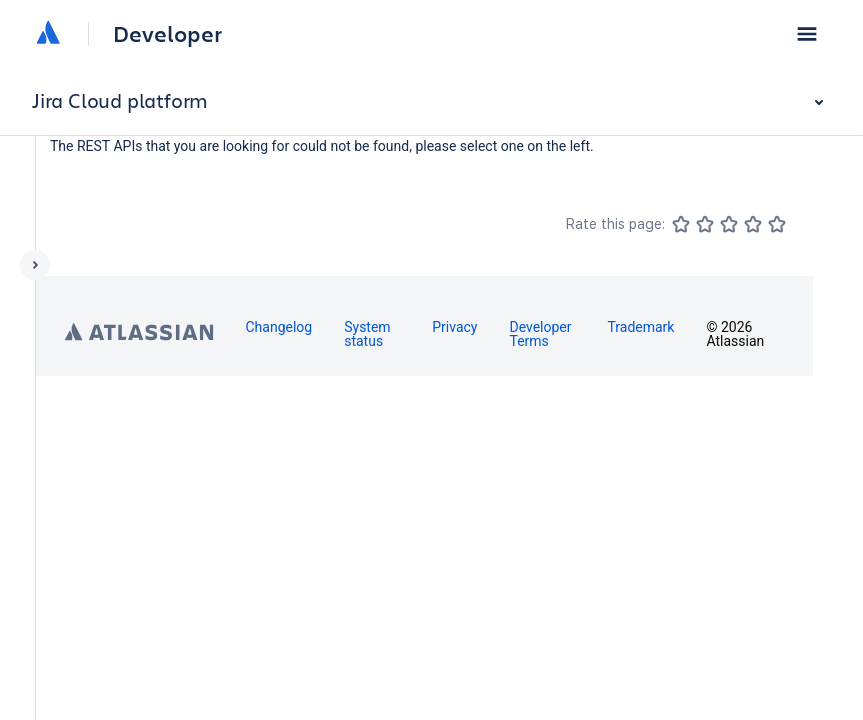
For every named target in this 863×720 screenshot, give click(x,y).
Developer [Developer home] (167, 34)
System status (367, 334)
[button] (807, 34)
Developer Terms (540, 334)
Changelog (278, 327)
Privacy (454, 327)
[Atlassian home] (48, 34)
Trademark (640, 327)
